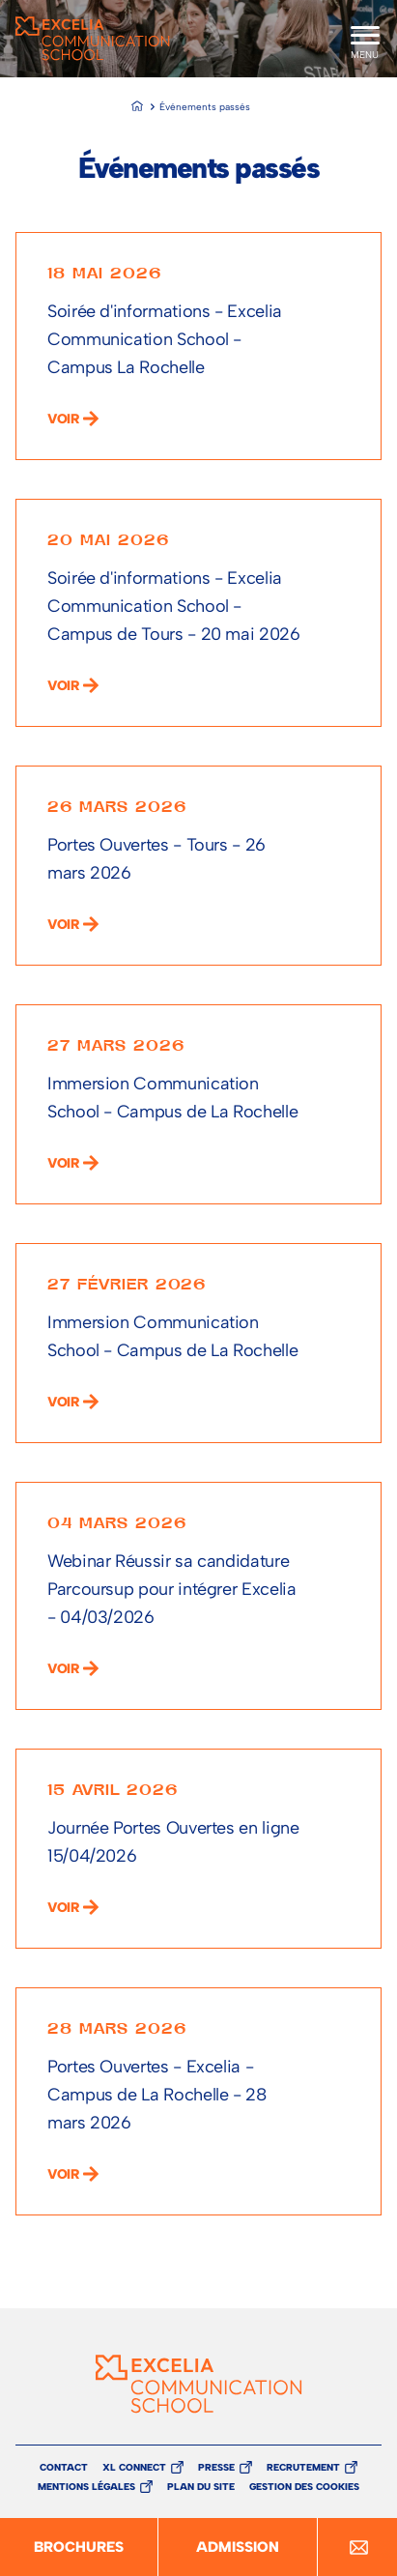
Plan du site (201, 2487)
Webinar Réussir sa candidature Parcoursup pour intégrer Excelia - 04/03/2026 (171, 1589)
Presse (216, 2467)
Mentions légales (86, 2486)
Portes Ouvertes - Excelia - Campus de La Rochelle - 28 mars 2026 (157, 2094)
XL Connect (134, 2467)
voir (62, 419)
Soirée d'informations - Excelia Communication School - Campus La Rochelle (164, 339)
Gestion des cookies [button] (304, 2487)
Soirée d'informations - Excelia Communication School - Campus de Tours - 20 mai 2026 (173, 606)
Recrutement (303, 2467)
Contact (64, 2468)
